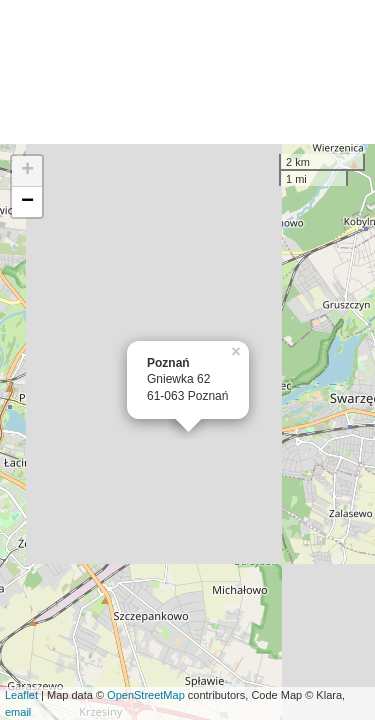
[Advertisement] (187, 72)
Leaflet (21, 695)
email (18, 712)
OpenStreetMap (146, 695)
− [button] (27, 202)
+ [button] (27, 171)
